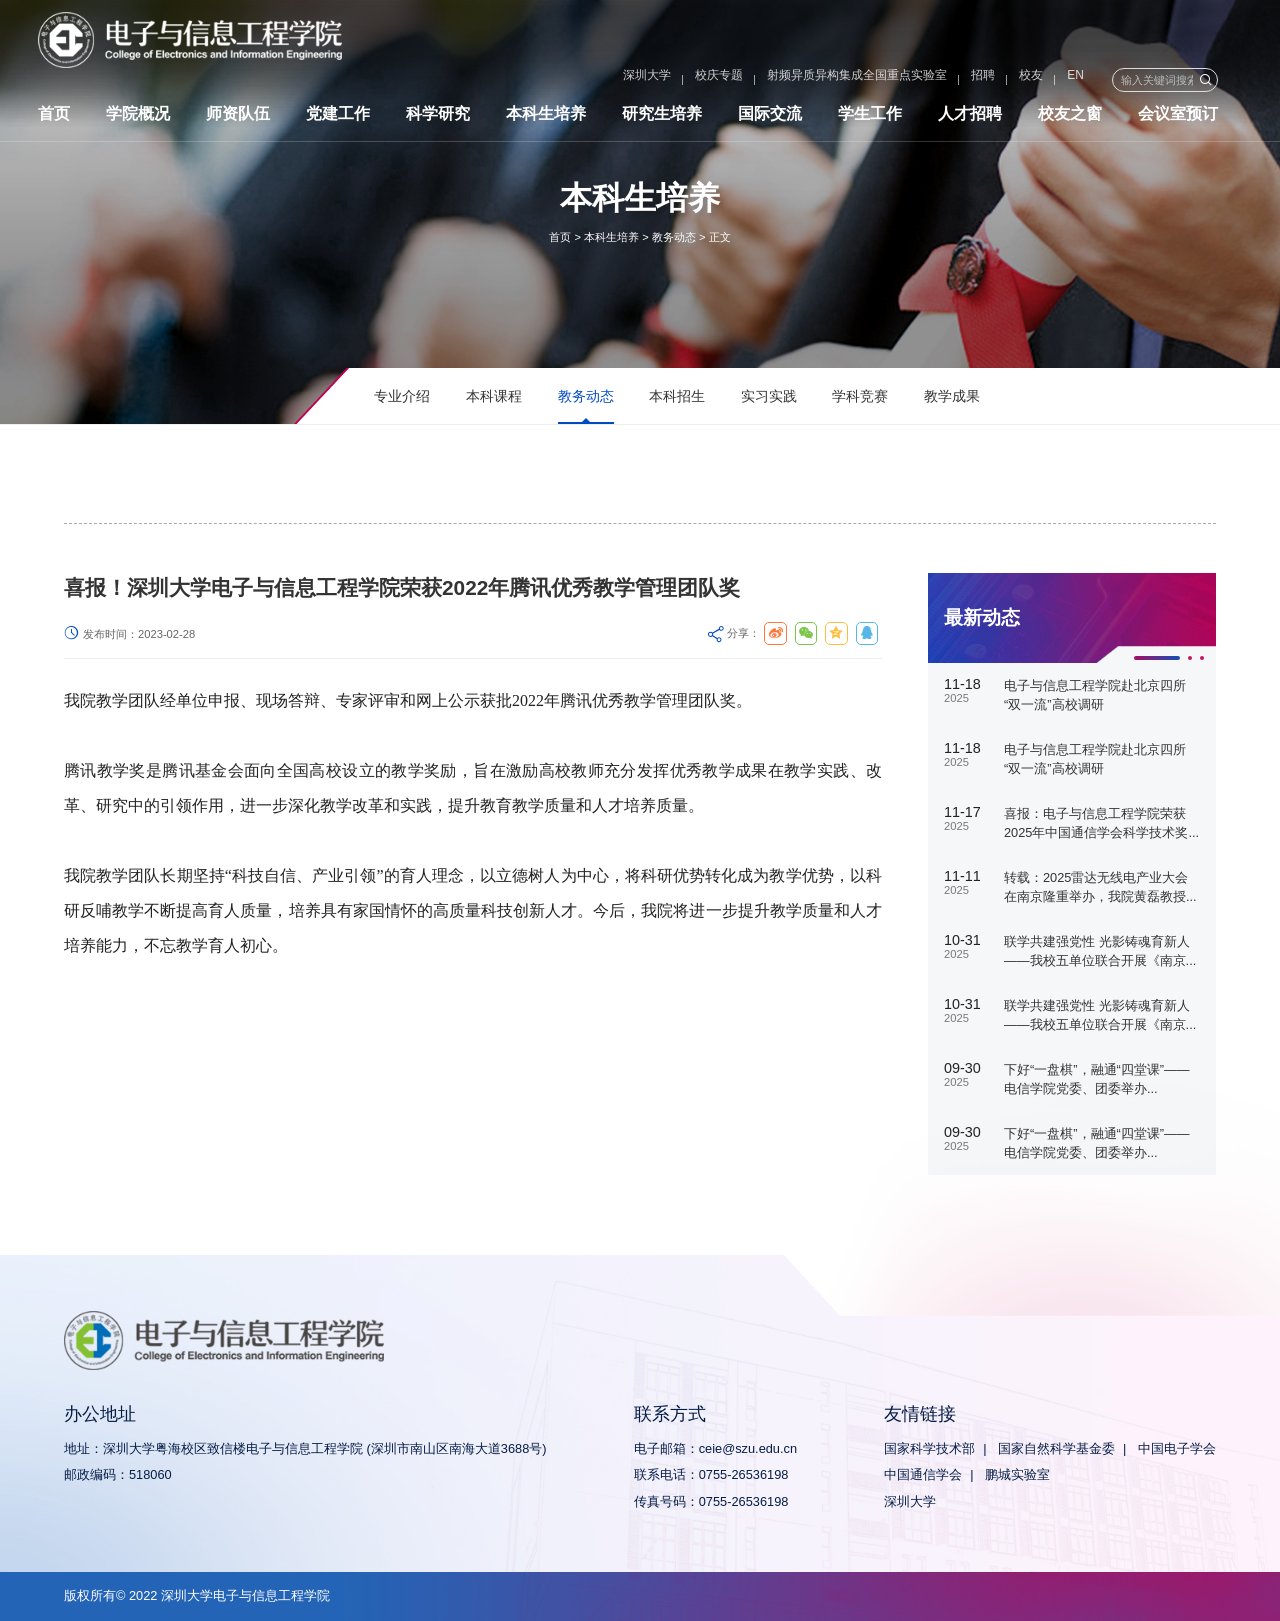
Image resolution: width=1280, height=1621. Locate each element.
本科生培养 (546, 117)
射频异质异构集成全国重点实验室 (804, 80)
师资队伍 (238, 117)
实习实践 (769, 396)
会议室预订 (1178, 117)
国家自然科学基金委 (1056, 1448)
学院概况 (138, 117)
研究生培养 (662, 117)
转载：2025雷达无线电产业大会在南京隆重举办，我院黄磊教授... (1100, 887)
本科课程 (494, 396)
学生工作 (870, 117)
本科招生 (677, 396)
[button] (1156, 658)
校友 (978, 80)
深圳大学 (594, 80)
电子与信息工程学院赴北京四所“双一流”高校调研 (1095, 695)
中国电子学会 (1177, 1448)
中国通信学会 (923, 1474)
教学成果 (952, 396)
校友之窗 (1070, 117)
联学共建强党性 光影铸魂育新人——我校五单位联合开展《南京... (1100, 951)
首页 (54, 117)
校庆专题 (666, 80)
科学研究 (438, 117)
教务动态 (674, 237)
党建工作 (338, 117)
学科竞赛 (860, 396)
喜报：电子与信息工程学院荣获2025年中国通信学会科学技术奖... (1101, 823)
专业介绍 (402, 396)
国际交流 (770, 117)
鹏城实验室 (1017, 1474)
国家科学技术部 (929, 1448)
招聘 (930, 80)
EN (1022, 80)
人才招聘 (970, 117)
